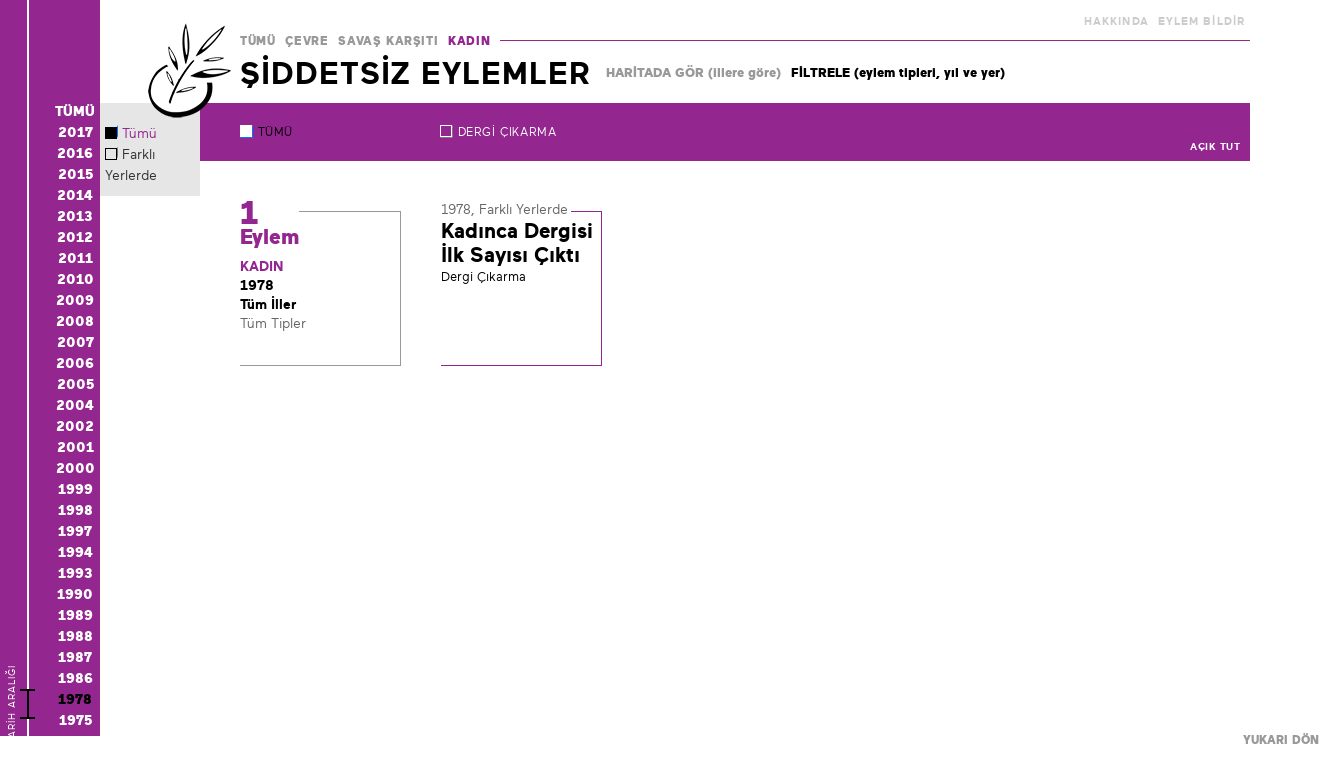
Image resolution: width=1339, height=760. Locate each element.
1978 (75, 699)
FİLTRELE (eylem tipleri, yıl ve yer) (898, 72)
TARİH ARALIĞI (11, 736)
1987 (75, 657)
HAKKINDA (1116, 21)
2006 (75, 363)
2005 (75, 384)
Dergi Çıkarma (507, 132)
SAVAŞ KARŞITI (388, 41)
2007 (75, 342)
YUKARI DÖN (1281, 740)
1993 (75, 573)
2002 (75, 426)
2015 (75, 174)
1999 (75, 489)
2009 (75, 300)
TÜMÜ (257, 41)
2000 (75, 468)
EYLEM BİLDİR (1201, 21)
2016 (75, 153)
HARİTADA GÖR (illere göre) (693, 72)
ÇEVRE (306, 41)
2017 (75, 132)
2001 (75, 447)
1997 (75, 531)
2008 (75, 321)
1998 (75, 510)
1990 (75, 594)
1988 (75, 636)
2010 (75, 279)
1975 (75, 720)
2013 (75, 216)
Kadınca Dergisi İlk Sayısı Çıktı (517, 243)
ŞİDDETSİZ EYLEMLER (415, 73)
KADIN (469, 41)
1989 (75, 615)
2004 (75, 405)
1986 (75, 678)
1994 (75, 552)
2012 (75, 237)
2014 (75, 195)
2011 (75, 258)
